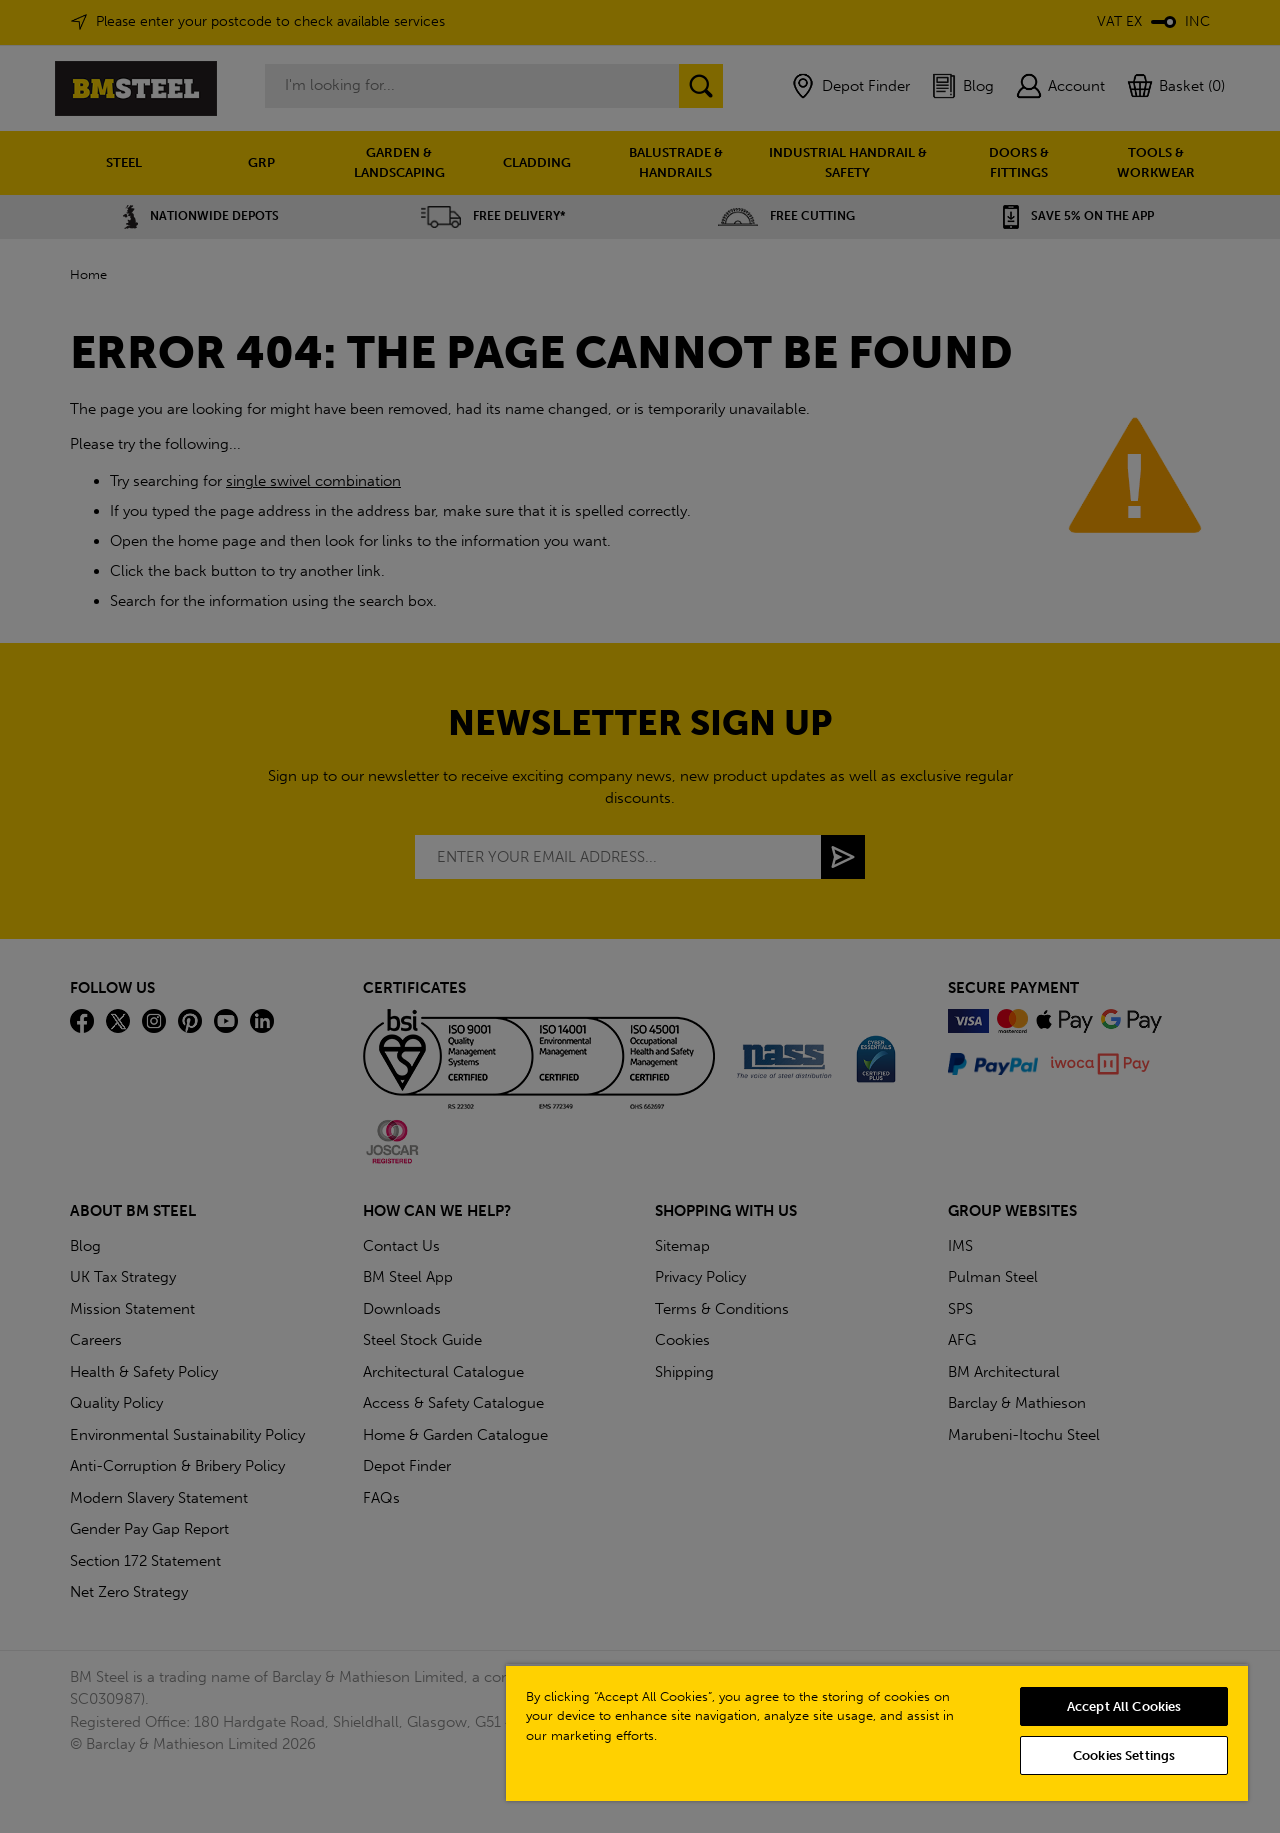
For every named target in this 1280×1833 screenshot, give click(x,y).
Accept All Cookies (1124, 1706)
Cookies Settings (1124, 1755)
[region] (877, 1732)
